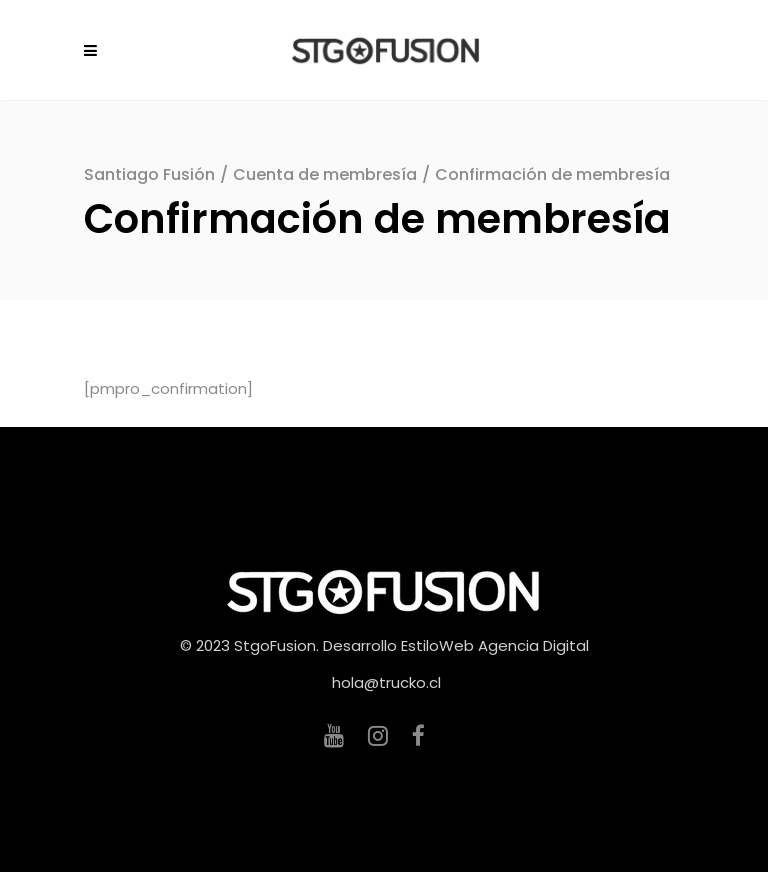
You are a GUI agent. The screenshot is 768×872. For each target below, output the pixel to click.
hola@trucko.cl (386, 682)
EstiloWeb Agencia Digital (495, 645)
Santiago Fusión (149, 174)
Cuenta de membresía (325, 174)
